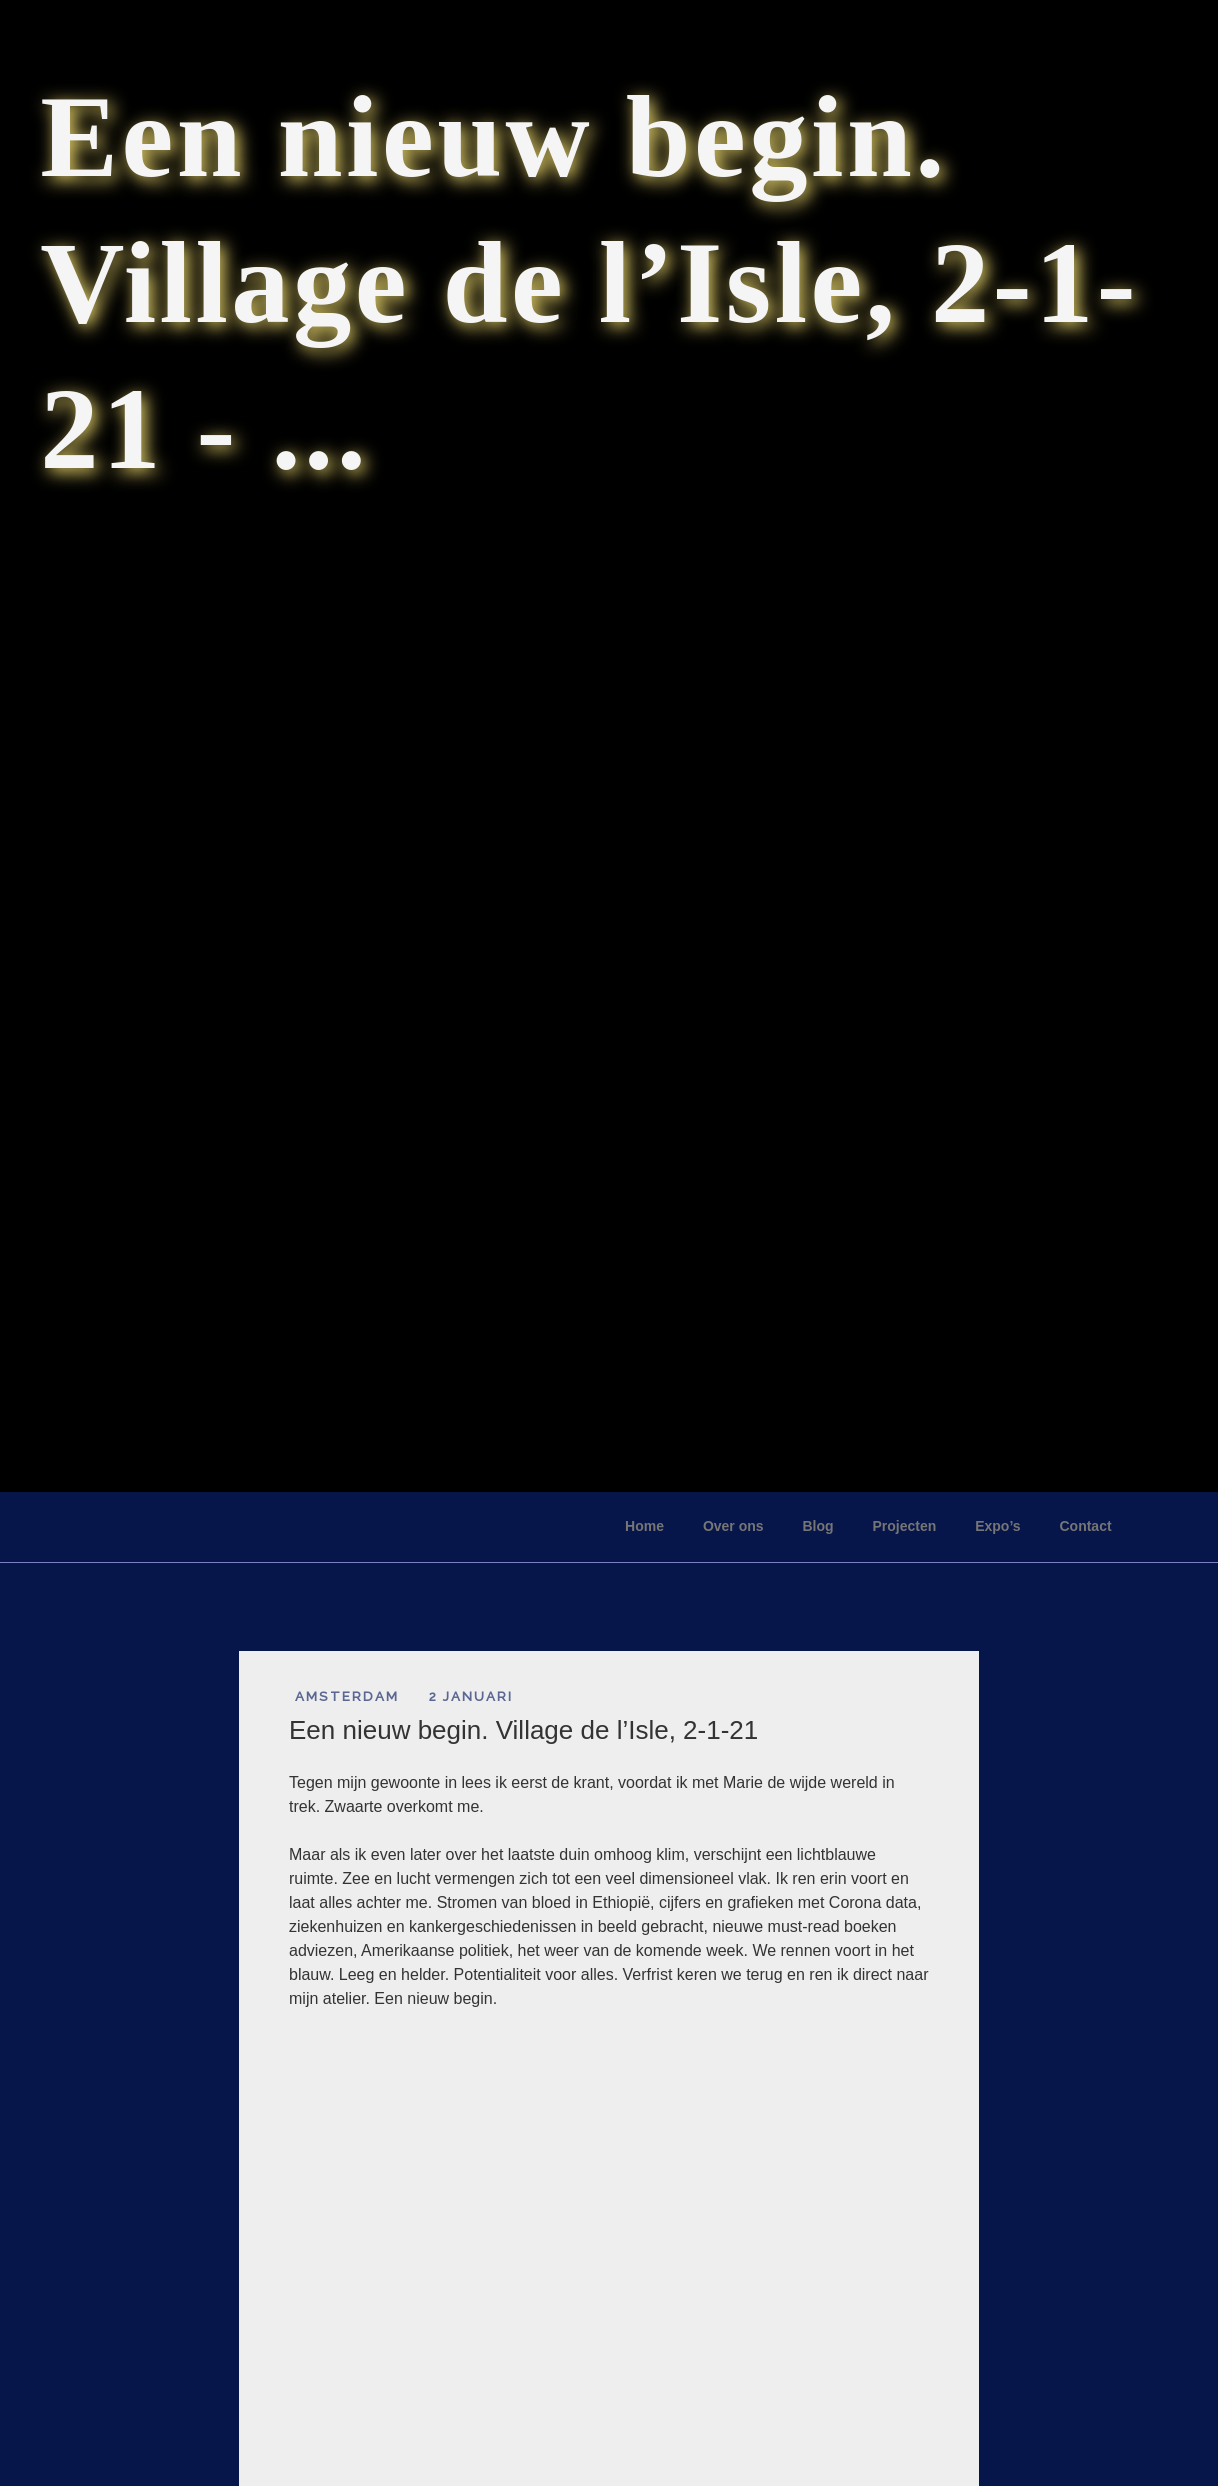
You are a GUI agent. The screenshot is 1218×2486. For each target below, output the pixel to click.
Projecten (904, 1526)
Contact (1085, 1526)
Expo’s (997, 1526)
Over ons (733, 1526)
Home (644, 1526)
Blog (817, 1526)
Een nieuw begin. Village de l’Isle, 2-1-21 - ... (589, 282)
